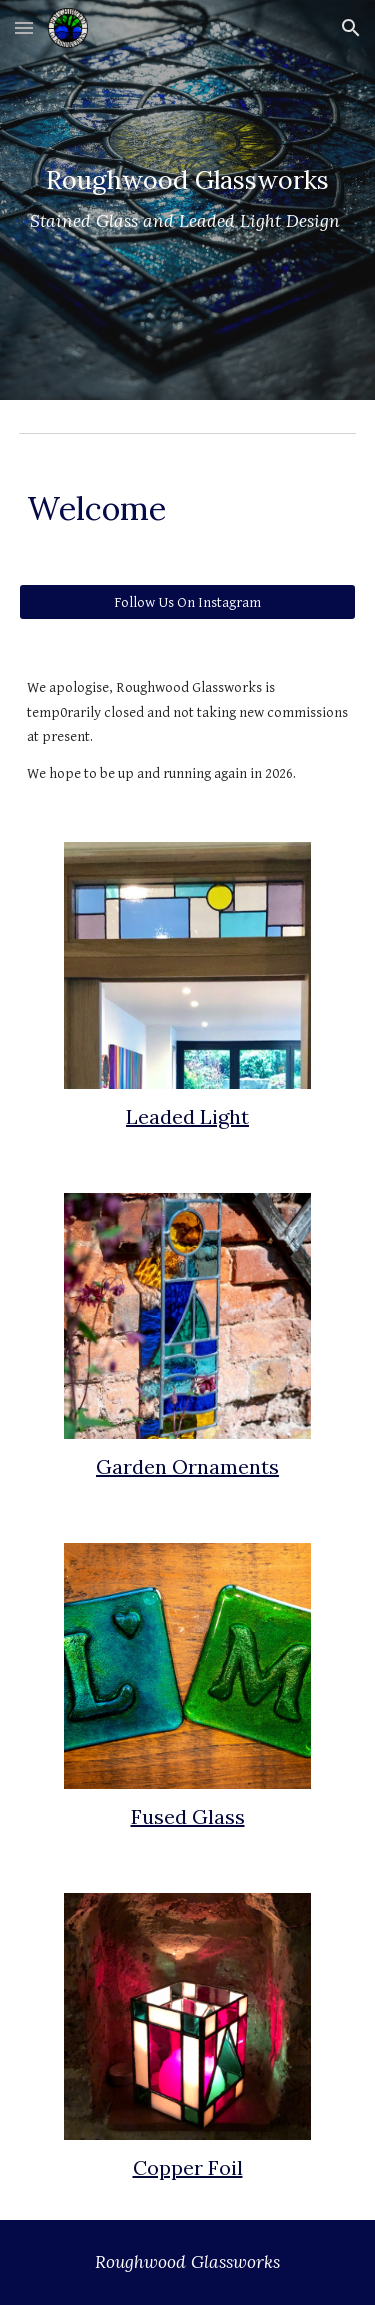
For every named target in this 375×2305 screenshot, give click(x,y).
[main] (188, 200)
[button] (24, 27)
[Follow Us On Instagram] (188, 602)
